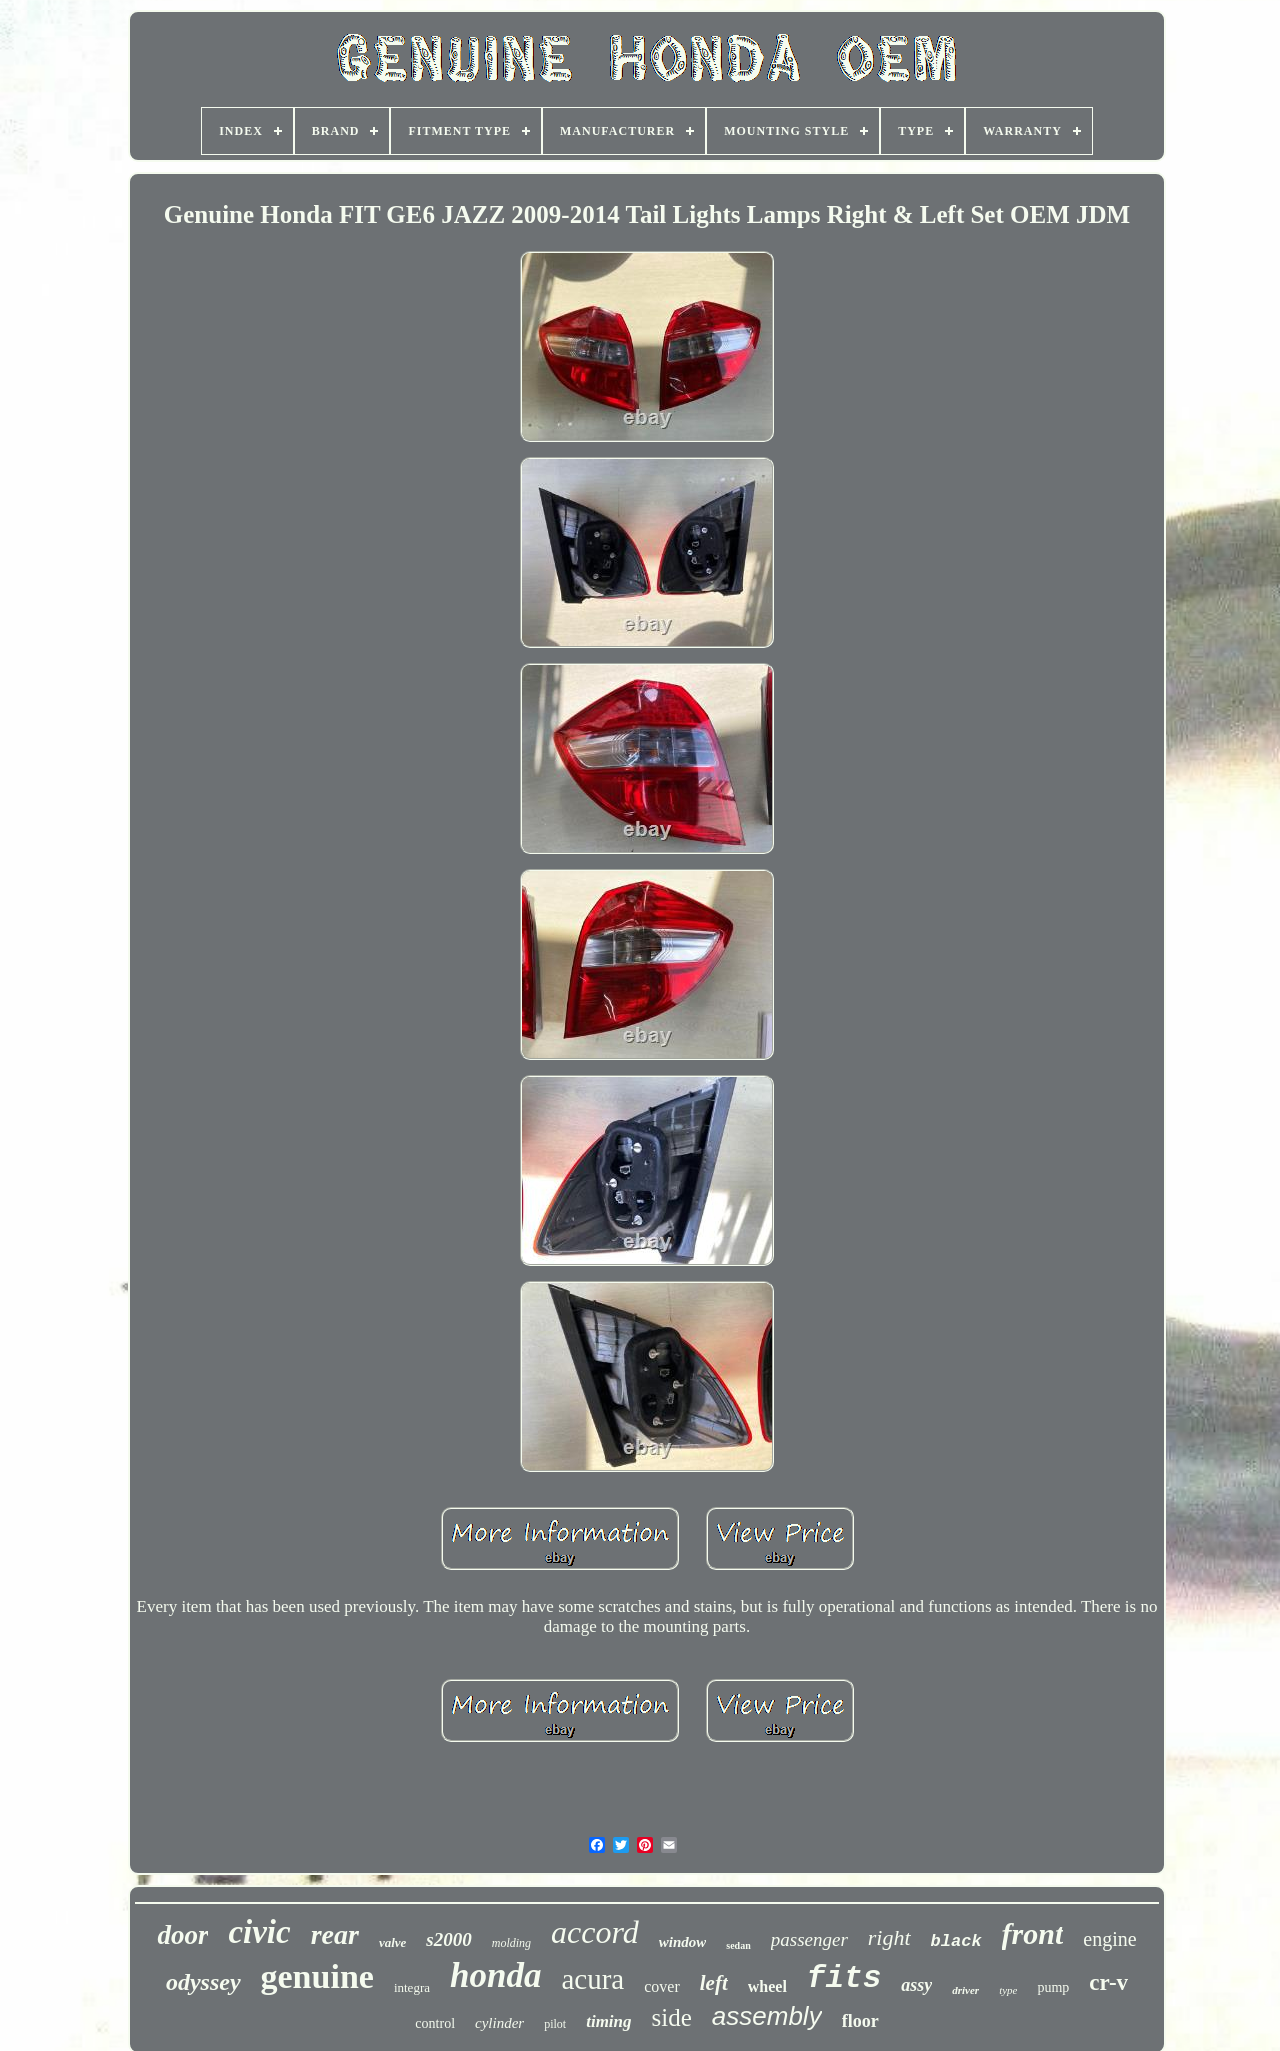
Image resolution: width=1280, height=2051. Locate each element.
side (672, 2017)
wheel (767, 1986)
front (1033, 1933)
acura (592, 1979)
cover (662, 1986)
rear (335, 1934)
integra (412, 1987)
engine (1109, 1939)
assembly (767, 2016)
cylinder (499, 2023)
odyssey (203, 1982)
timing (608, 2021)
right (889, 1937)
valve (392, 1942)
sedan (738, 1945)
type (1008, 1990)
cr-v (1108, 1982)
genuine (317, 1976)
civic (259, 1932)
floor (860, 2021)
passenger (809, 1939)
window (683, 1942)
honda (495, 1975)
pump (1053, 1987)
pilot (555, 2024)
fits (844, 1978)
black (956, 1941)
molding (511, 1943)
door (182, 1935)
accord (595, 1932)
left (714, 1983)
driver (965, 1990)
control (435, 2023)
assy (916, 1985)
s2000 (448, 1939)
